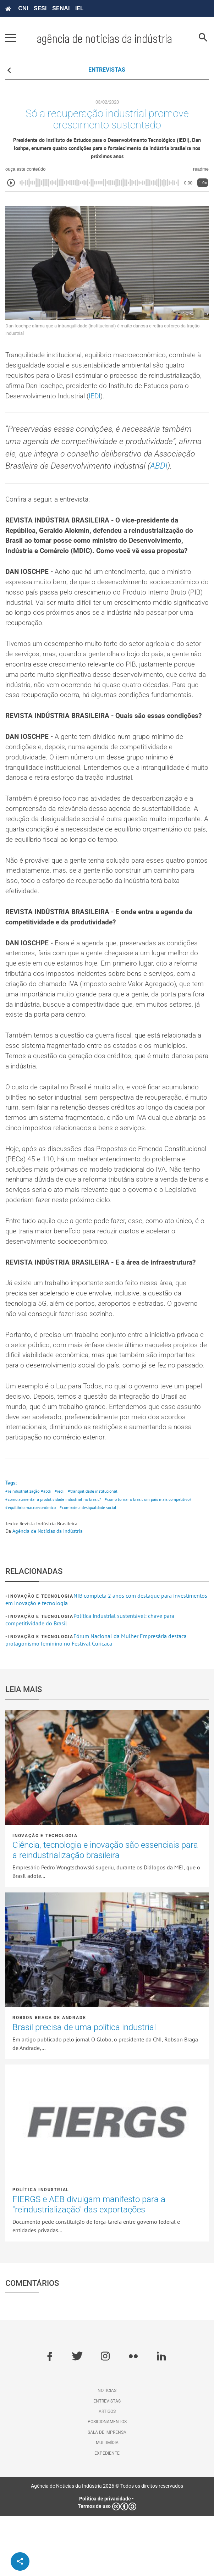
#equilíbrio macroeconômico (33, 1568)
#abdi (48, 1551)
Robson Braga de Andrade (49, 2077)
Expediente (107, 2513)
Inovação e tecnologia (40, 1656)
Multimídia (107, 2502)
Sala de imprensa (107, 2492)
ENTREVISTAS (106, 69)
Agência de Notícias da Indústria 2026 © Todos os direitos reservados (107, 2546)
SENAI (61, 8)
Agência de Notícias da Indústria (47, 1591)
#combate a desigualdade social (96, 1568)
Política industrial (40, 2250)
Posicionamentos (107, 2482)
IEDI (148, 401)
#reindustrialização (23, 1551)
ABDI (162, 473)
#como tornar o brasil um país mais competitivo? (158, 1559)
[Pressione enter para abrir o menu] (10, 38)
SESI (40, 8)
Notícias (107, 2450)
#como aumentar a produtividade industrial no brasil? (56, 1559)
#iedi (62, 1551)
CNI (23, 8)
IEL (79, 8)
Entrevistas (107, 2461)
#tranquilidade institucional (97, 1551)
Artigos (107, 2471)
